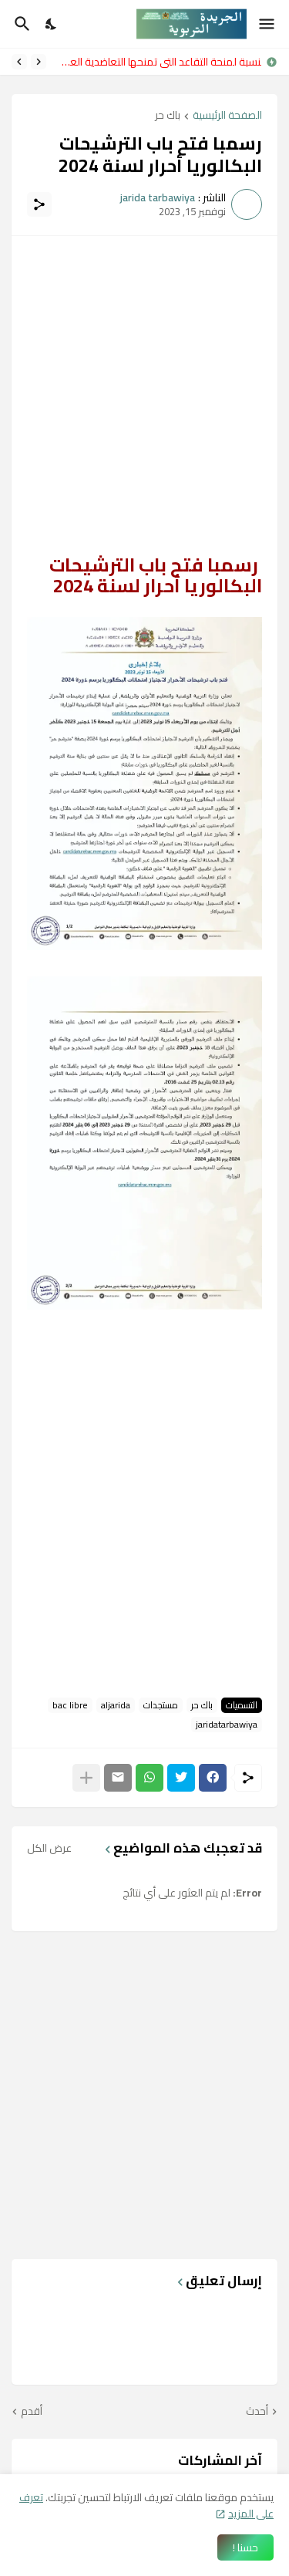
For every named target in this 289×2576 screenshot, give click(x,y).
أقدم (31, 2411)
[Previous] (38, 61)
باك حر (167, 116)
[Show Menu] (268, 24)
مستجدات (160, 1705)
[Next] (19, 61)
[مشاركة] (39, 204)
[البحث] (20, 24)
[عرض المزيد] (86, 1778)
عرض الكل (49, 1848)
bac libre (70, 1705)
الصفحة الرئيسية (227, 116)
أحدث (257, 2411)
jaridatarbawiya (226, 1724)
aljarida (115, 1705)
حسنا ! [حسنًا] (245, 2547)
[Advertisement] (144, 396)
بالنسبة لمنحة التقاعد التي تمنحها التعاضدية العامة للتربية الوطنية (157, 62)
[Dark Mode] (52, 24)
